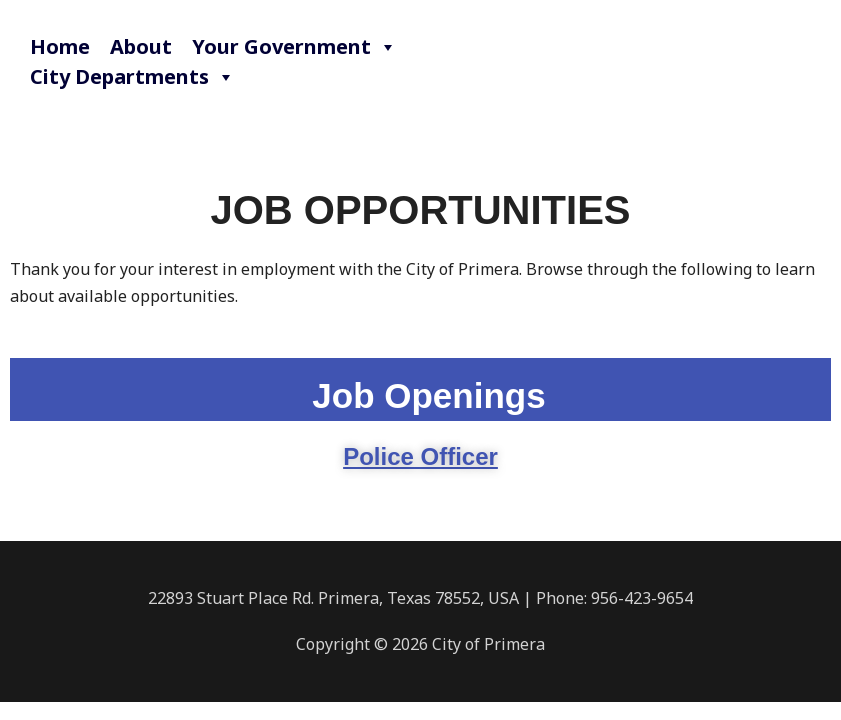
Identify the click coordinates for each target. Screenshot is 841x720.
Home (60, 46)
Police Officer (420, 456)
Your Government (294, 47)
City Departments (132, 77)
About (141, 46)
